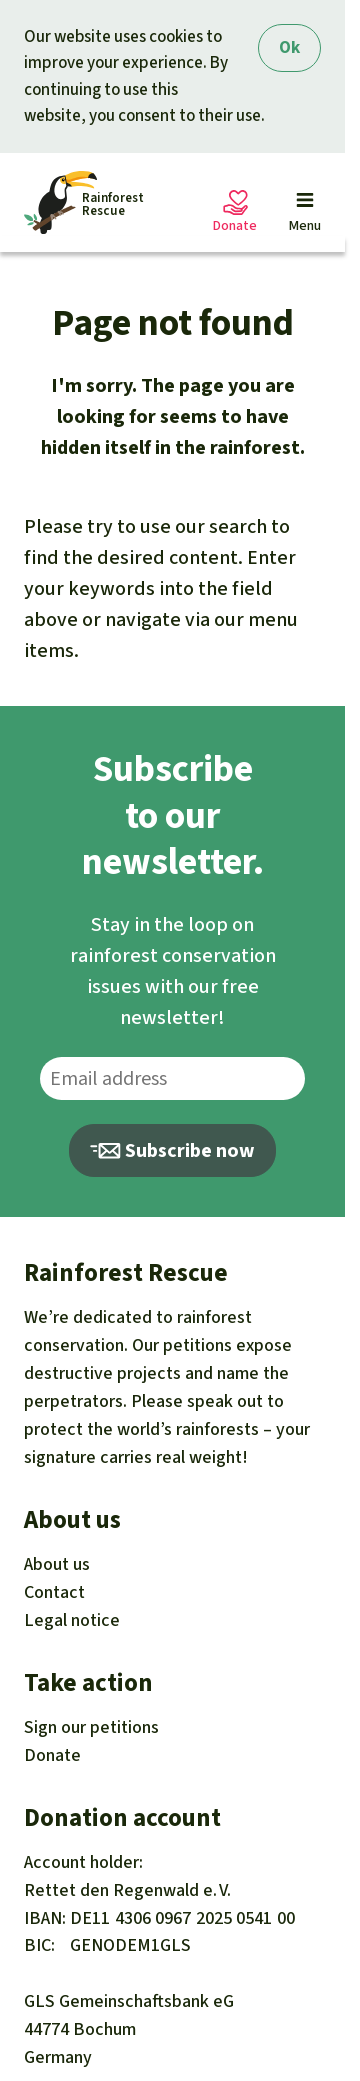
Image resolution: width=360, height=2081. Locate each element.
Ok (289, 47)
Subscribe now (172, 1150)
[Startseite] (84, 202)
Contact (54, 1592)
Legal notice (72, 1620)
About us (57, 1564)
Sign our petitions (91, 1727)
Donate (52, 1755)
